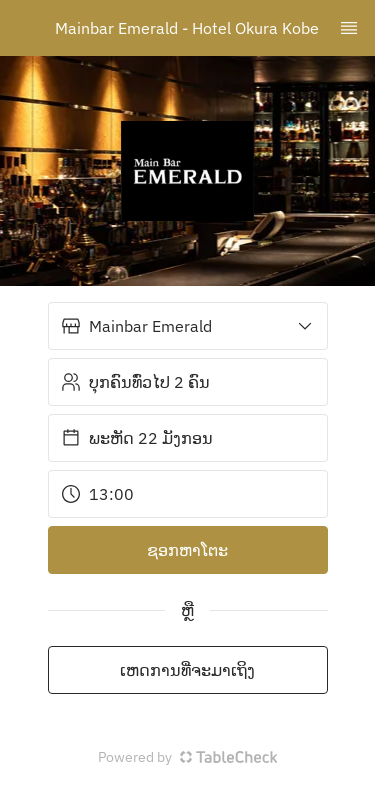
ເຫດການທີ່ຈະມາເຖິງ (187, 670)
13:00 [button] (97, 494)
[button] (188, 326)
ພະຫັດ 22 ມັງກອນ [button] (137, 438)
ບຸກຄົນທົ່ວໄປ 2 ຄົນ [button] (135, 382)
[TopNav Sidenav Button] (349, 28)
